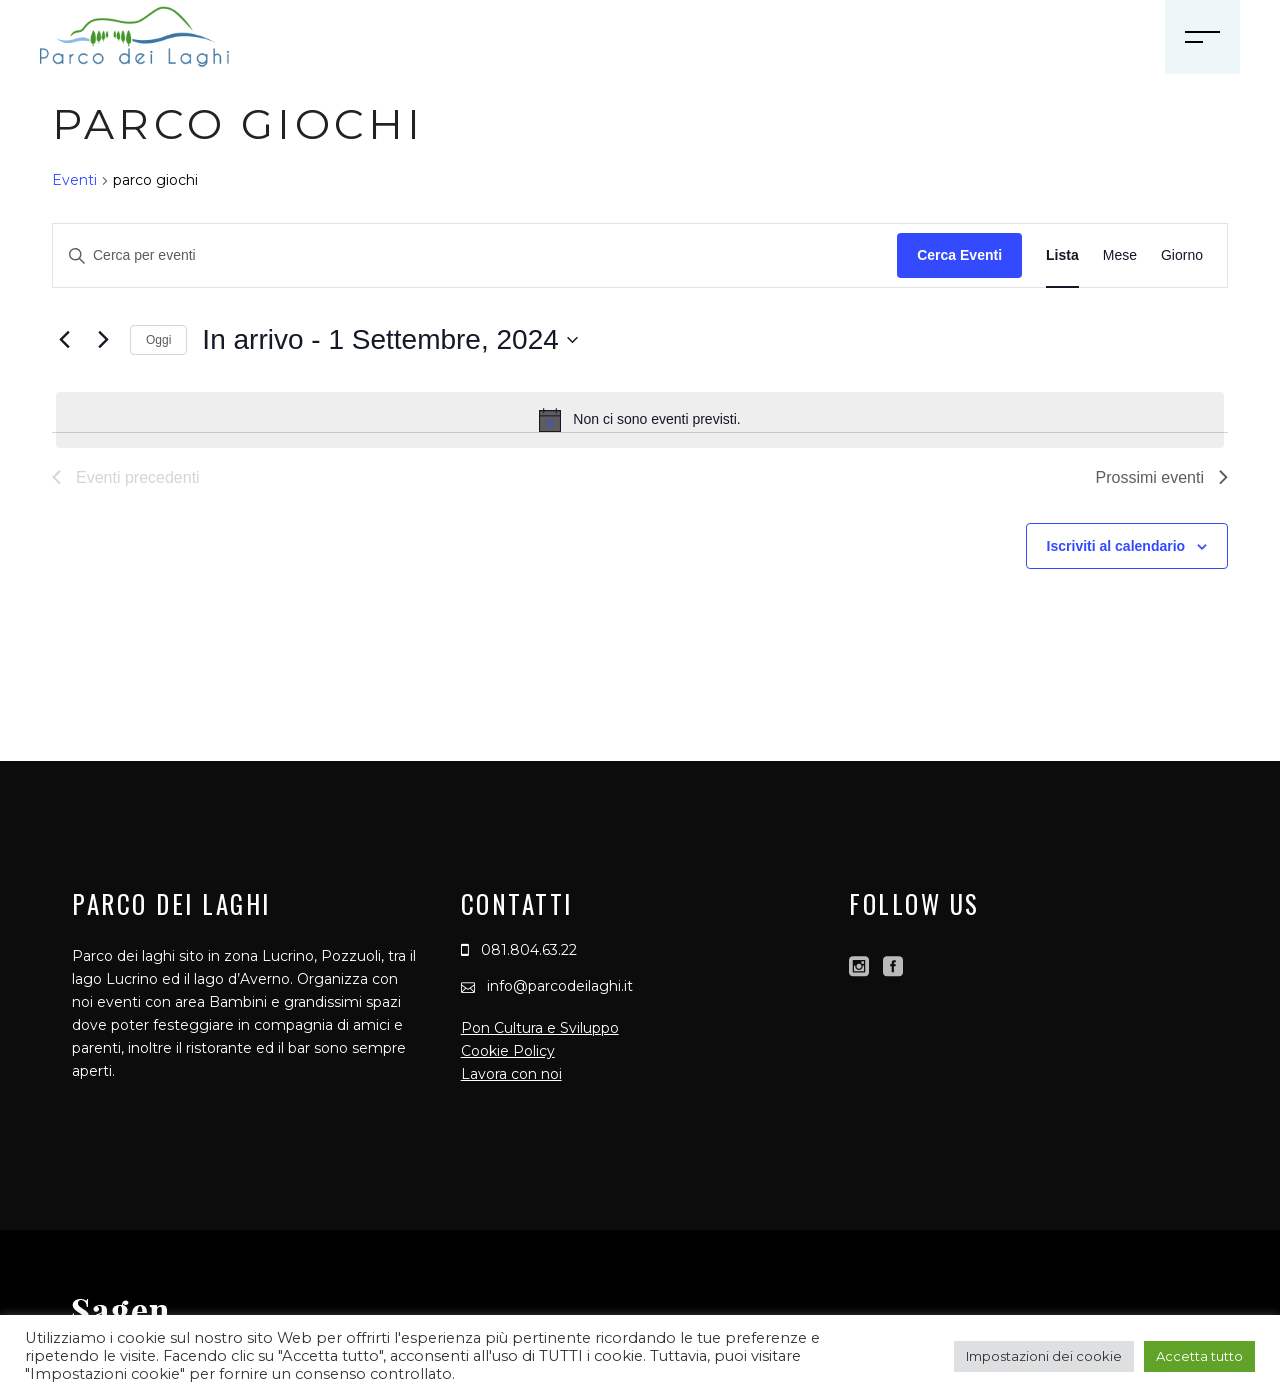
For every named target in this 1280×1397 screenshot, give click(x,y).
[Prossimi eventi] (103, 340)
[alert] (640, 420)
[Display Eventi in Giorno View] (1182, 255)
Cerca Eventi (959, 255)
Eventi (74, 180)
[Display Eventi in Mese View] (1120, 255)
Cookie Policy (508, 1051)
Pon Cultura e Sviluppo (540, 1028)
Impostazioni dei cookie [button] (1044, 1356)
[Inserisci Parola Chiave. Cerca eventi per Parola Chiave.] (475, 255)
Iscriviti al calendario (1116, 546)
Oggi (158, 340)
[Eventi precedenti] (64, 340)
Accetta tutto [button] (1199, 1356)
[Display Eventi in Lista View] (1062, 255)
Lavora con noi (511, 1074)
